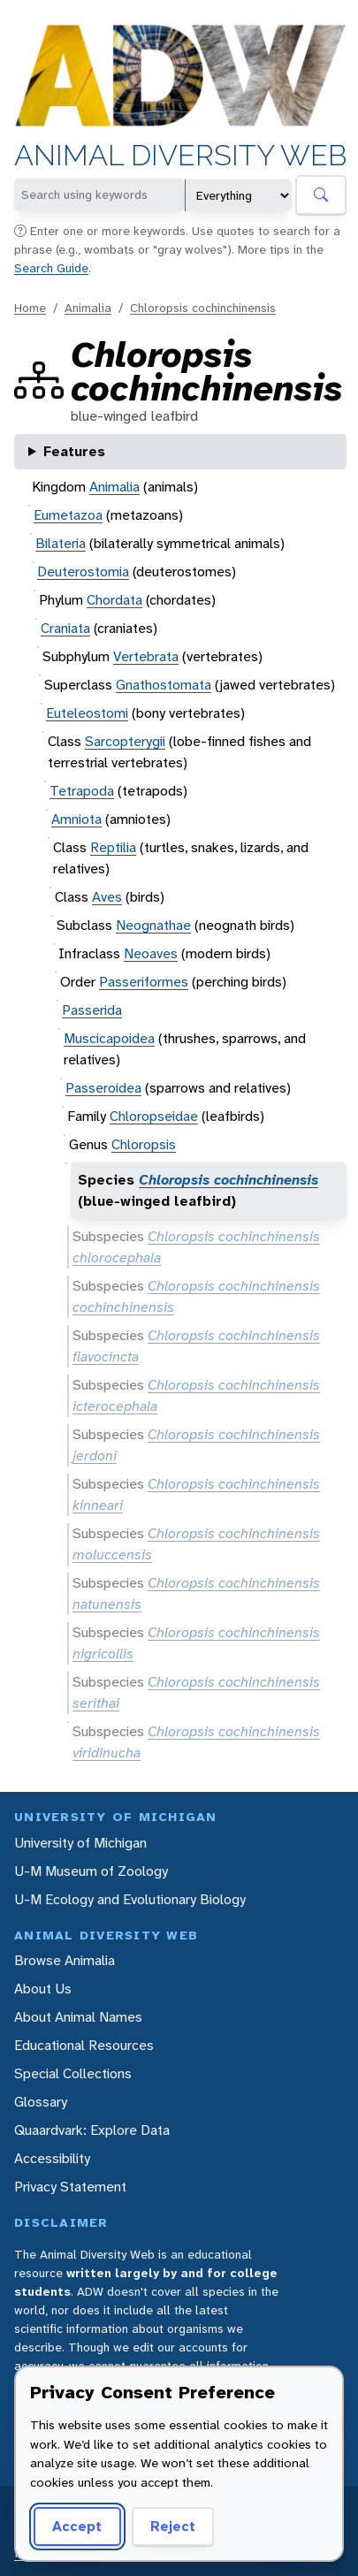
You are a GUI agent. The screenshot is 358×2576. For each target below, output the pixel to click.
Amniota (76, 819)
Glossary (40, 2101)
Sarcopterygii (125, 741)
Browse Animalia (64, 1960)
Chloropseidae (154, 1116)
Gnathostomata (163, 684)
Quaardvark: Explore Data (92, 2130)
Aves (107, 897)
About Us (43, 1988)
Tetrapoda (82, 790)
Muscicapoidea (109, 1038)
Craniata (65, 628)
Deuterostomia (83, 571)
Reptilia (113, 847)
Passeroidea (103, 1087)
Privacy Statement (70, 2186)
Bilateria (60, 543)
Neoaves (151, 953)
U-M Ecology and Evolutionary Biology (130, 1899)
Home (30, 308)
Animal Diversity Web (180, 156)
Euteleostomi (87, 713)
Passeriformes (143, 981)
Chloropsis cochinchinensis (203, 308)
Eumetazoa (68, 515)
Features (74, 451)
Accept (77, 2526)
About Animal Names (78, 2017)
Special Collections (73, 2073)
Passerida (92, 1010)
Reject (172, 2526)
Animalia (88, 308)
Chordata (114, 600)
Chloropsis (143, 1144)
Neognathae (153, 925)
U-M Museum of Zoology (91, 1871)
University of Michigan (80, 1842)
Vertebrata (146, 656)
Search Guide (51, 268)
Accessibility (52, 2158)
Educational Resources (84, 2045)
